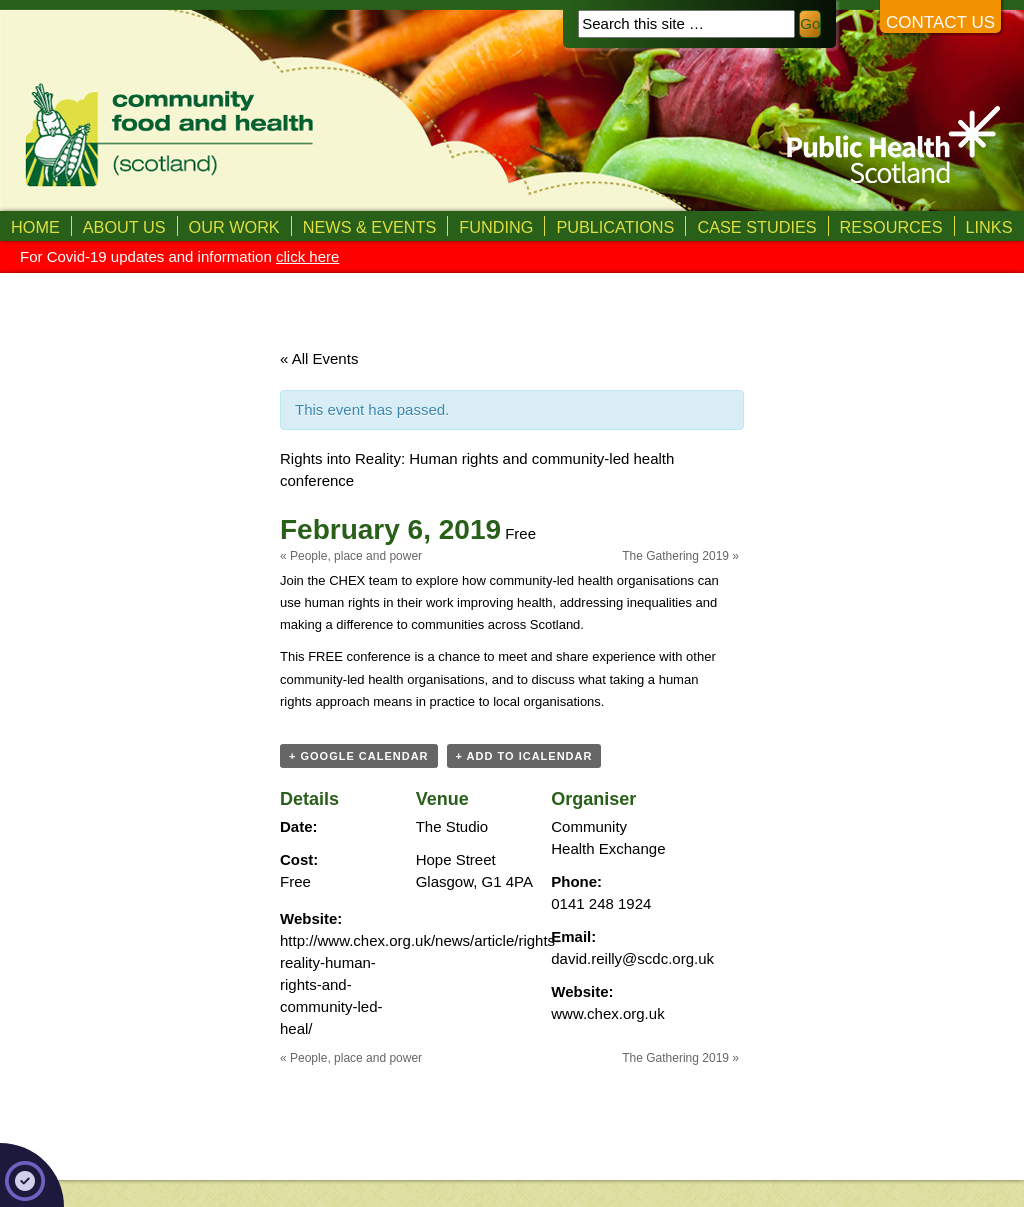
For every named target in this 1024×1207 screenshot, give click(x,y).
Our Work (234, 227)
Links (989, 227)
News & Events (370, 227)
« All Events (319, 358)
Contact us (940, 22)
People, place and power (351, 556)
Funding (496, 227)
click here (307, 256)
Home (35, 227)
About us (124, 227)
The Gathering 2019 (680, 556)
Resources (891, 227)
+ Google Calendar (359, 756)
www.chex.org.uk (607, 1013)
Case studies (756, 227)
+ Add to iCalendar (524, 756)
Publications (615, 227)
